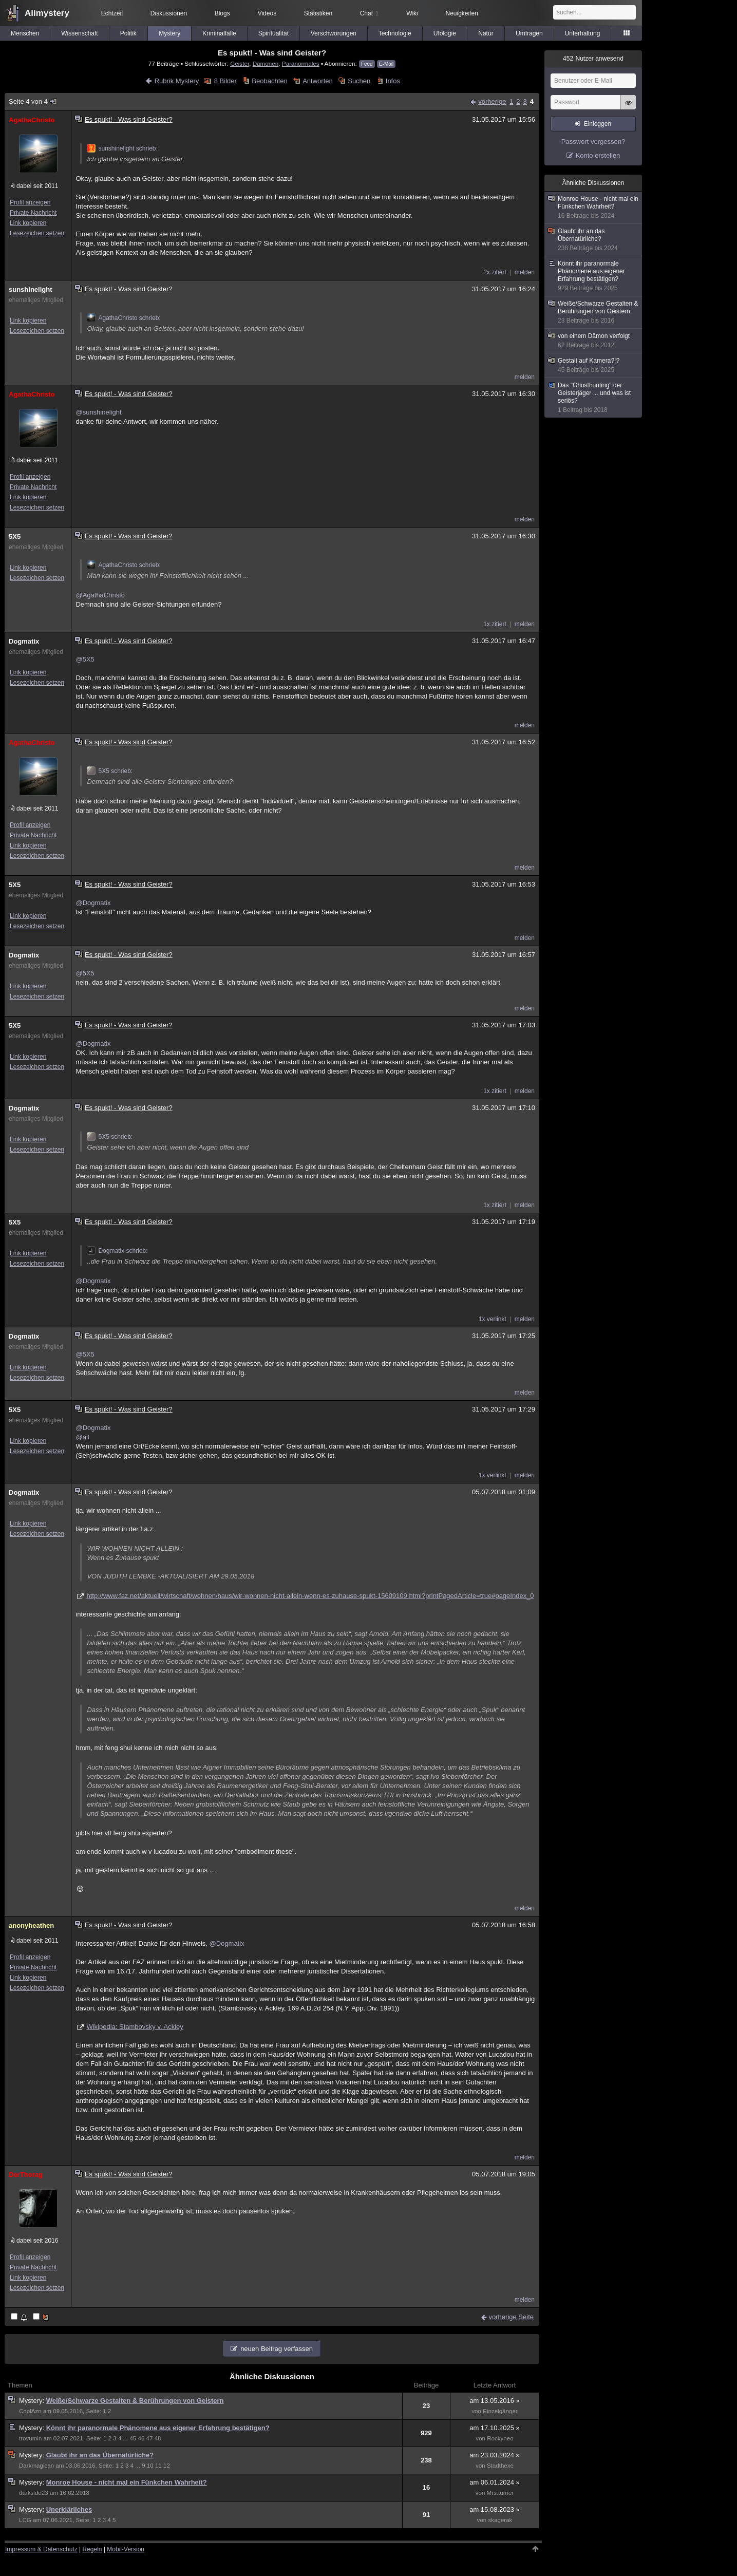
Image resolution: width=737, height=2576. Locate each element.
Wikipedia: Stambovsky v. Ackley (134, 2026)
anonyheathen (31, 1925)
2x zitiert (494, 272)
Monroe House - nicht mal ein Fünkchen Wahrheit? (126, 2482)
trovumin (30, 2438)
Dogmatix (24, 641)
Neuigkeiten (462, 13)
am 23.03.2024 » (494, 2455)
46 (141, 2438)
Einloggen (597, 123)
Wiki (412, 13)
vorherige (492, 101)
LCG (25, 2520)
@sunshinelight (98, 412)
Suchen (359, 81)
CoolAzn (30, 2411)
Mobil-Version (125, 2549)
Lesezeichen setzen (37, 233)
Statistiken (318, 13)
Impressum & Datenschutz (41, 2549)
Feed (367, 64)
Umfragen (529, 33)
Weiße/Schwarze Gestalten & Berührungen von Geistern (135, 2400)
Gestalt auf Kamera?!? (593, 365)
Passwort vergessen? (593, 141)
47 (149, 2438)
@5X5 (84, 659)
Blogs (222, 13)
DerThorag (26, 2174)
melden (525, 272)
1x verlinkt (492, 1319)
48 (158, 2438)
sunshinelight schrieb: (122, 148)
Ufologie (444, 33)
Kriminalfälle (219, 33)
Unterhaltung (582, 33)
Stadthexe (500, 2465)
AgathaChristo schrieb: (123, 318)
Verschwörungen (333, 33)
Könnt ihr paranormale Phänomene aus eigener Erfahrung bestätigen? (158, 2428)
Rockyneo (500, 2438)
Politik (128, 33)
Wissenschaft (79, 33)
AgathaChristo (32, 120)
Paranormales (300, 63)
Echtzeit (112, 13)
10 (150, 2465)
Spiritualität (273, 33)
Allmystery (47, 13)
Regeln (92, 2549)
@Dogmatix (92, 903)
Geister (239, 63)
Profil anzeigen (30, 202)
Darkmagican (36, 2465)
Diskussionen (168, 13)
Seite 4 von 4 (33, 101)
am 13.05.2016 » (494, 2400)
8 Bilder (225, 81)
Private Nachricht (33, 212)
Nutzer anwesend (593, 58)
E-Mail (386, 64)
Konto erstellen (598, 155)
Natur (485, 33)
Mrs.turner (500, 2493)
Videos (267, 13)
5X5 (15, 536)
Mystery (169, 33)
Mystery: (32, 2400)
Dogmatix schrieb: (117, 1250)
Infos (393, 81)
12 (166, 2465)
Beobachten (269, 81)
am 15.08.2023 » (494, 2509)
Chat (369, 13)
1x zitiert (494, 624)
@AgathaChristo (100, 595)
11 (158, 2465)
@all (82, 1437)
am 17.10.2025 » (494, 2428)
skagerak (500, 2520)
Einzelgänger (500, 2411)
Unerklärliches (69, 2509)
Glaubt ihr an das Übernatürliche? (100, 2455)
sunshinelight (30, 289)
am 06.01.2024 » (494, 2482)
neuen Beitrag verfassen (276, 2349)
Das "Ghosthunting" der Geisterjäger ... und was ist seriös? (593, 398)
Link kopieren (28, 223)
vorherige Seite (511, 2317)
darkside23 (33, 2493)
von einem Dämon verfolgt (593, 340)
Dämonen (266, 63)
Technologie (395, 33)
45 (132, 2438)
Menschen (25, 33)
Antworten (318, 81)
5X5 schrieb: (110, 771)
